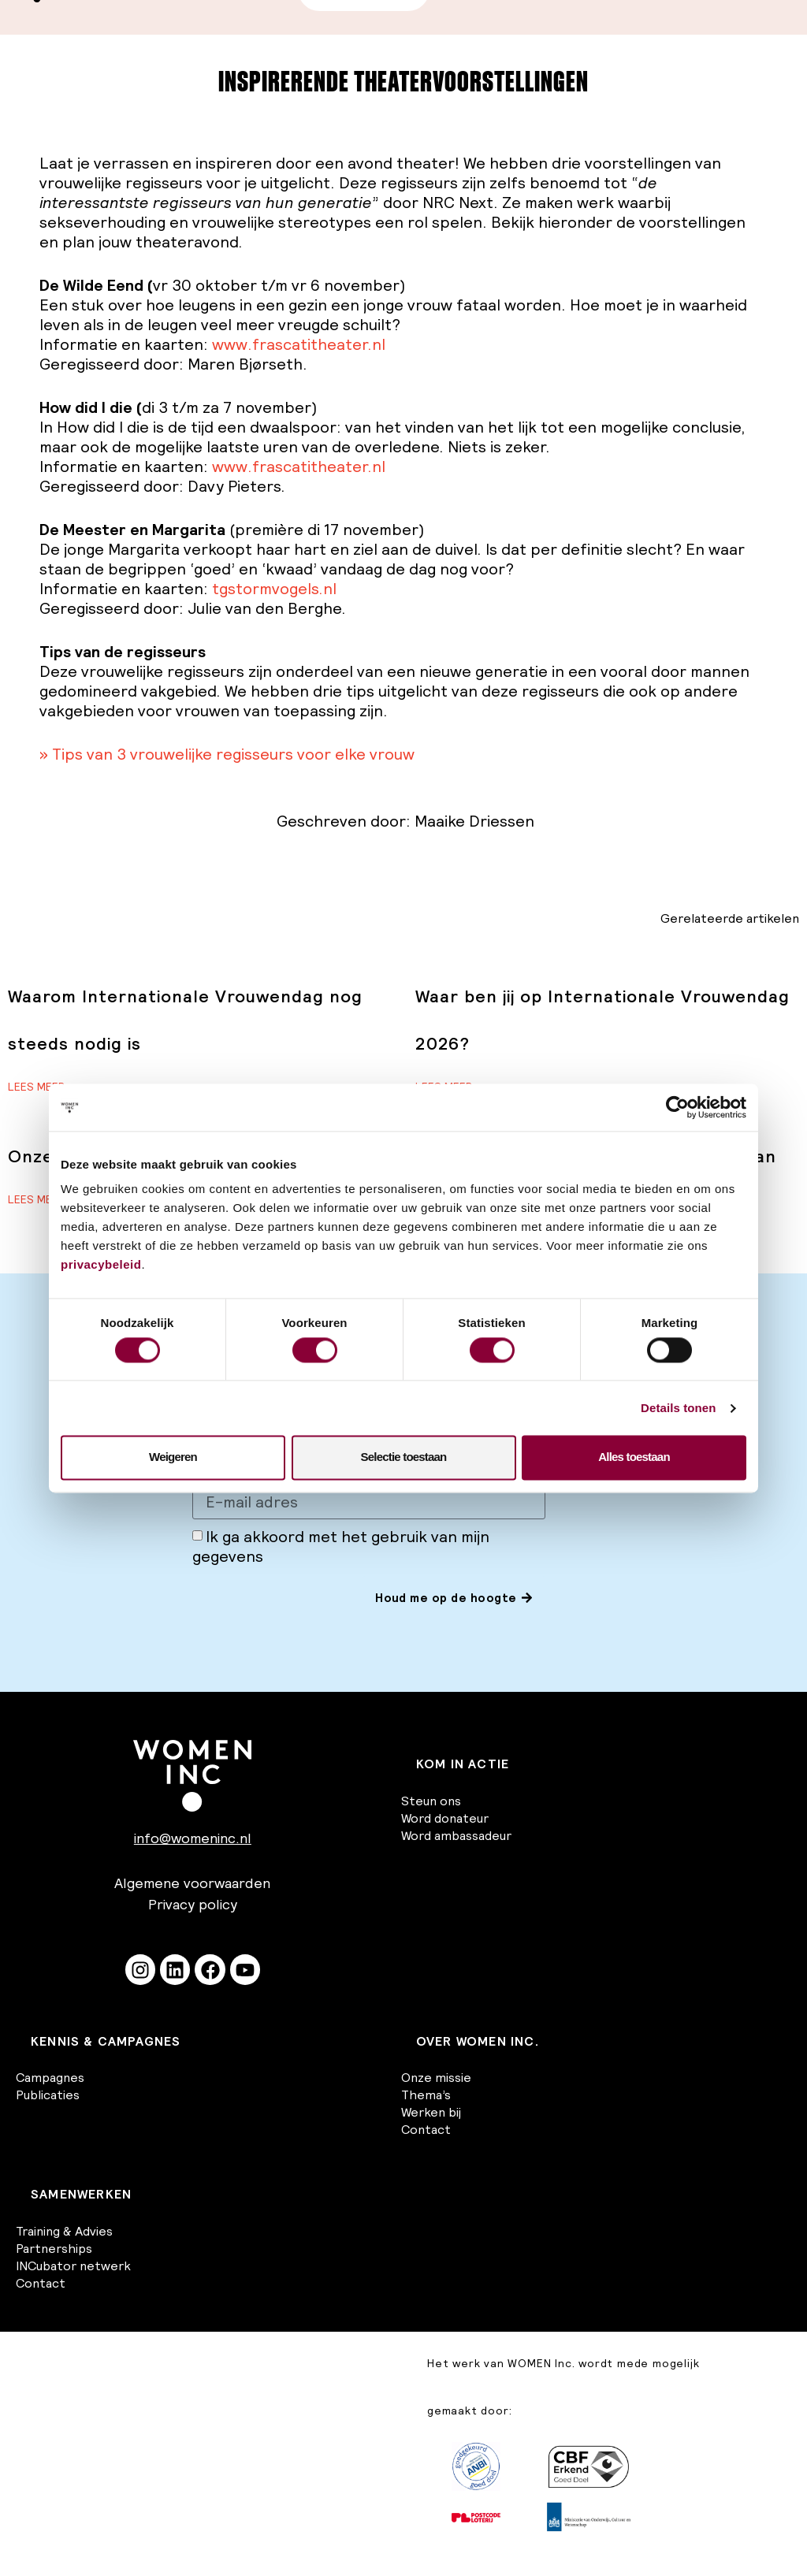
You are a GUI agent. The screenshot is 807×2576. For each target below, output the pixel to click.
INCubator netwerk (73, 2265)
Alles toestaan (634, 1457)
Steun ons (431, 1801)
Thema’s (426, 2095)
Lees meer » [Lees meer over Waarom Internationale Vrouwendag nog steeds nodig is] (41, 1086)
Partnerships (54, 2248)
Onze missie (436, 2078)
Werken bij (431, 2113)
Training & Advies (64, 2231)
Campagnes (50, 2078)
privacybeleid (101, 1264)
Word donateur (445, 1818)
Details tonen (678, 1407)
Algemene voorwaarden (192, 1883)
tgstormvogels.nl (274, 588)
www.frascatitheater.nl (298, 344)
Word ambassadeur (456, 1835)
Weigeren (173, 1457)
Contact (426, 2130)
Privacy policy (192, 1905)
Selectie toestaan (404, 1457)
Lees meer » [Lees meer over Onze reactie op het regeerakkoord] (41, 1199)
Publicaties (48, 2095)
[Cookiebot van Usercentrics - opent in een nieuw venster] (677, 1107)
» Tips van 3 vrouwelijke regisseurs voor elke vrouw (227, 754)
